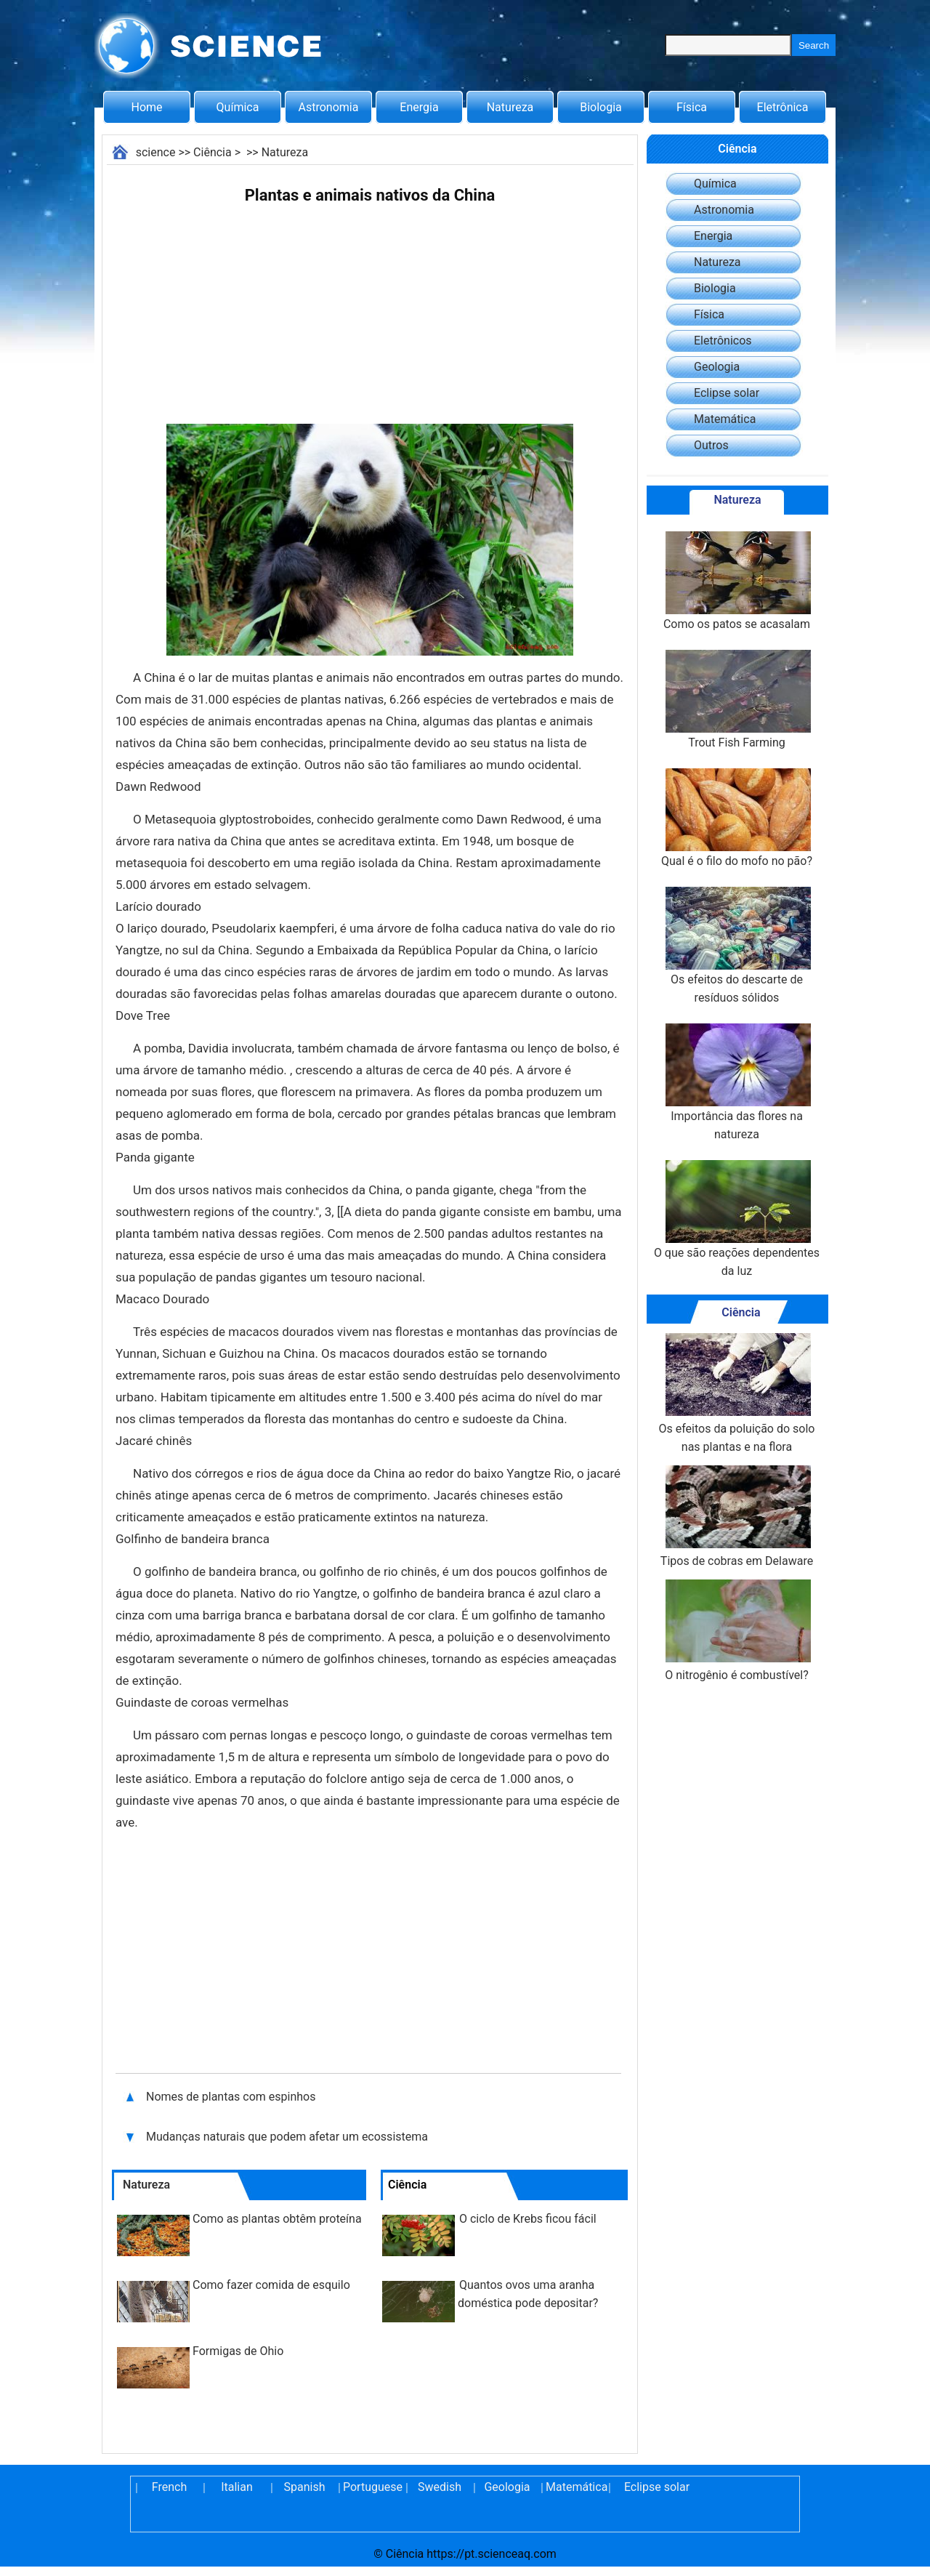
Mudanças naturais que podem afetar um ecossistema (287, 2137)
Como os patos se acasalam (736, 581)
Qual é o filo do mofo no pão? (736, 818)
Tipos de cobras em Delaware (736, 1516)
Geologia (717, 367)
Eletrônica (783, 107)
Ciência (212, 152)
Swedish (439, 2487)
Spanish (305, 2487)
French (169, 2487)
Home (146, 107)
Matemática (725, 419)
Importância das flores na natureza (736, 1082)
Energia (419, 107)
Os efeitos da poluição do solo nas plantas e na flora (736, 1393)
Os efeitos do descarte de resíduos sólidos (736, 946)
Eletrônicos (723, 340)
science (156, 152)
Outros (711, 445)
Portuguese (372, 2487)
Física (691, 107)
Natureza (510, 107)
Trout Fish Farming (736, 699)
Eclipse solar (726, 393)
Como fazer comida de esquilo (271, 2285)
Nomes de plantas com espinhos (230, 2097)
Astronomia (329, 107)
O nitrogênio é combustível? (736, 1630)
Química (238, 107)
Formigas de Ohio (238, 2351)
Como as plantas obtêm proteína (277, 2219)
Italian (237, 2487)
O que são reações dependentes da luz (737, 1219)
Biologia (601, 107)
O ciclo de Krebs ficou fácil (528, 2219)
